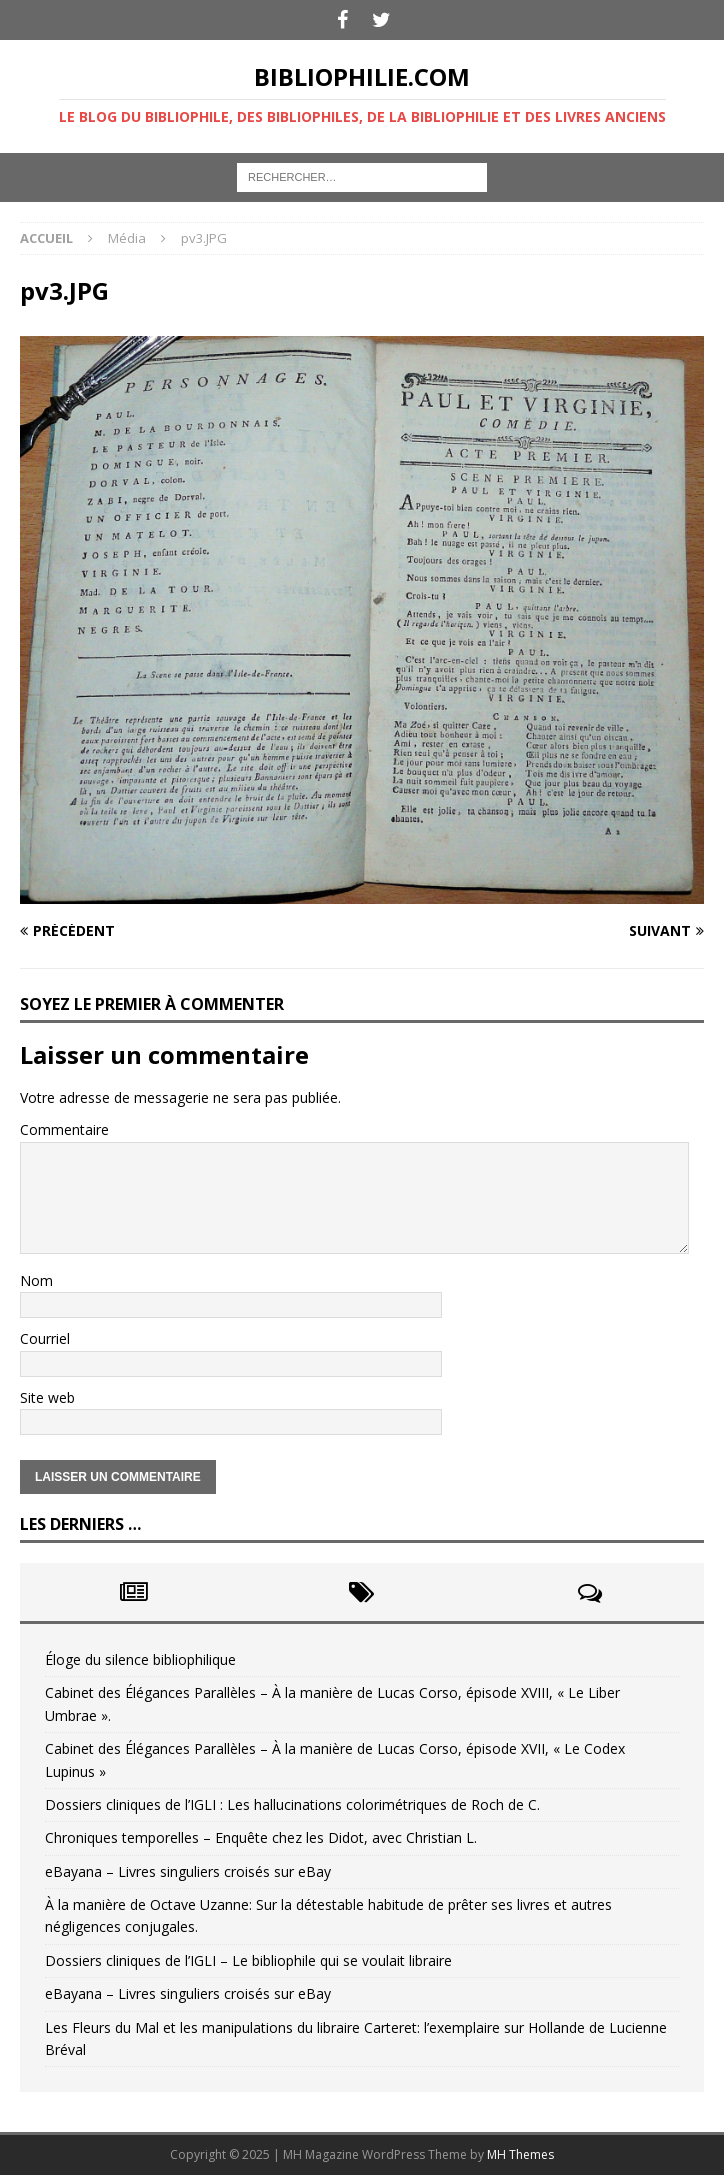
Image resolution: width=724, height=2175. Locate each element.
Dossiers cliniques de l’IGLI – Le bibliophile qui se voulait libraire (248, 1960)
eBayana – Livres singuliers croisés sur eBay (188, 1871)
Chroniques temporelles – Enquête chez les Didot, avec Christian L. (261, 1837)
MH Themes (520, 2154)
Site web (47, 1397)
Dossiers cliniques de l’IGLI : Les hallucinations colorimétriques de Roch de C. (292, 1804)
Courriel (45, 1338)
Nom (36, 1280)
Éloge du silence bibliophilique (140, 1659)
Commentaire (64, 1129)
